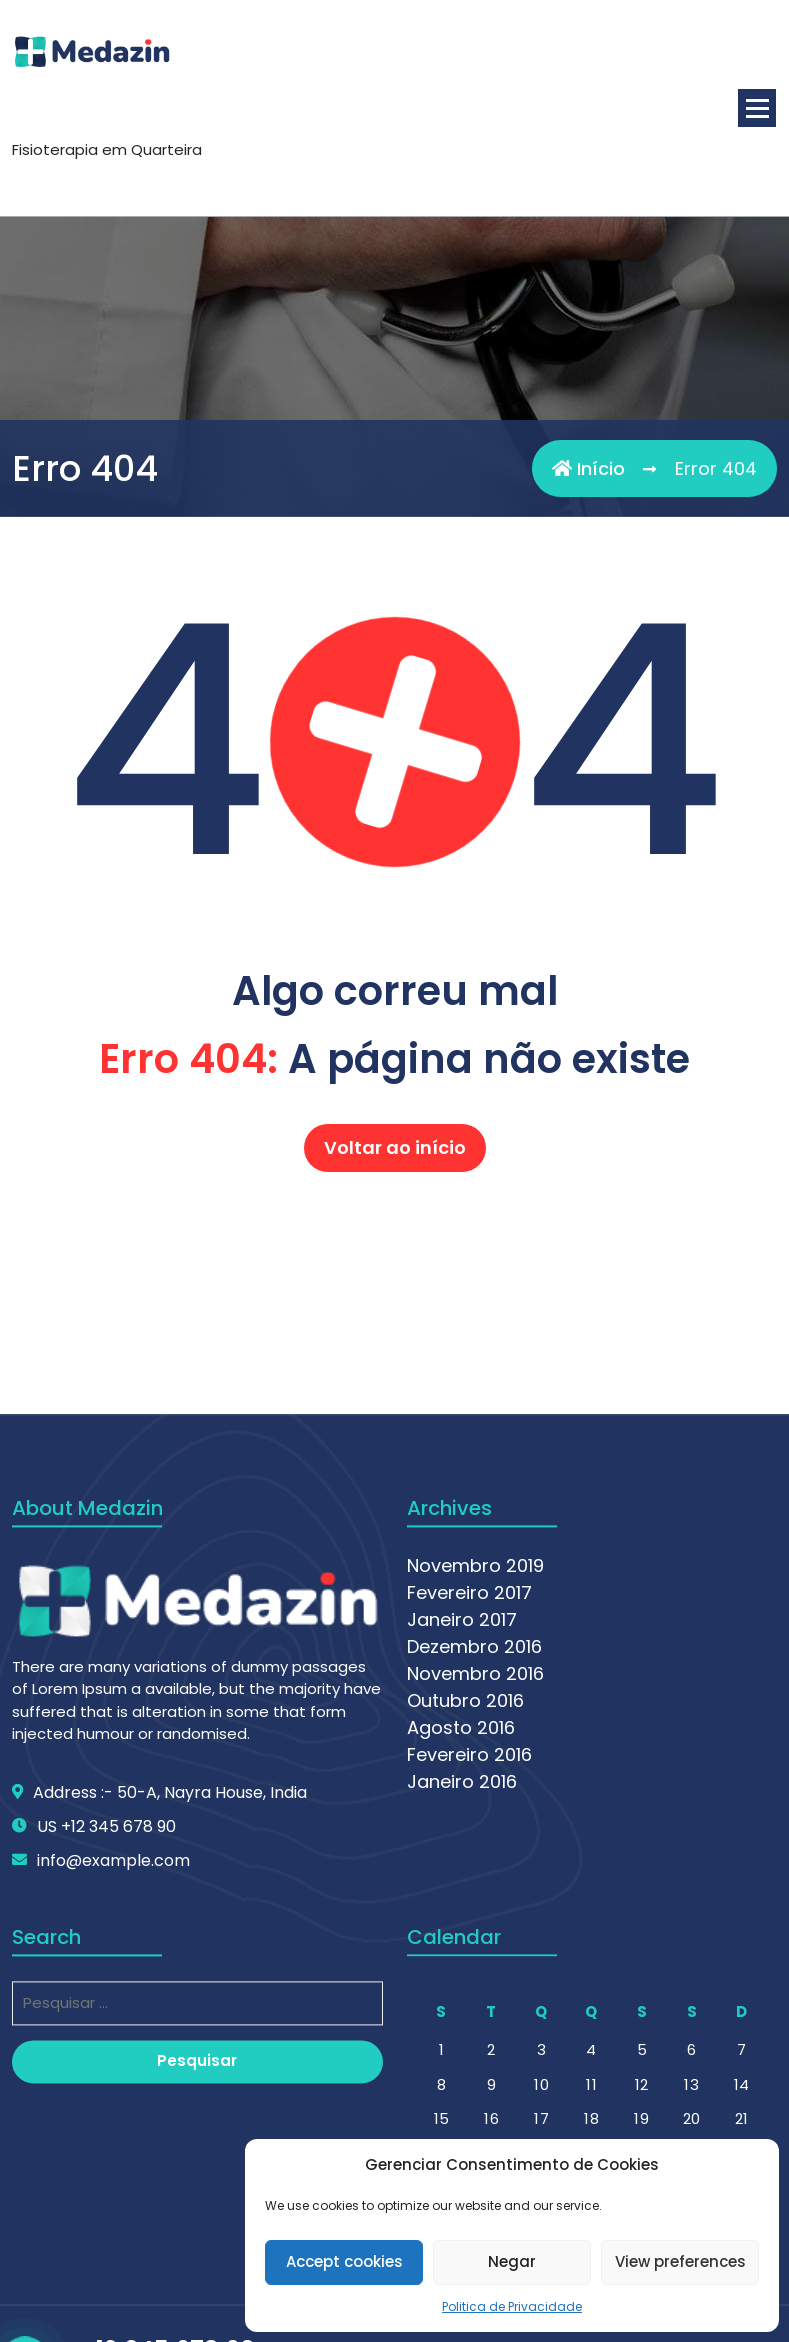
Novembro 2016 (475, 1929)
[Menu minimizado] (757, 108)
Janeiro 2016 (462, 2037)
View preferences (680, 2261)
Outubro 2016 (465, 1956)
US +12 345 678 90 (106, 2082)
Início (588, 469)
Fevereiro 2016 (469, 2010)
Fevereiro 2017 (469, 1848)
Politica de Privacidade (512, 2306)
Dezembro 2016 (474, 1902)
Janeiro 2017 (462, 1875)
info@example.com (113, 2116)
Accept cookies (344, 2261)
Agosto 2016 (461, 1983)
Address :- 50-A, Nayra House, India (170, 2048)
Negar (512, 2261)
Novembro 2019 (475, 1821)
